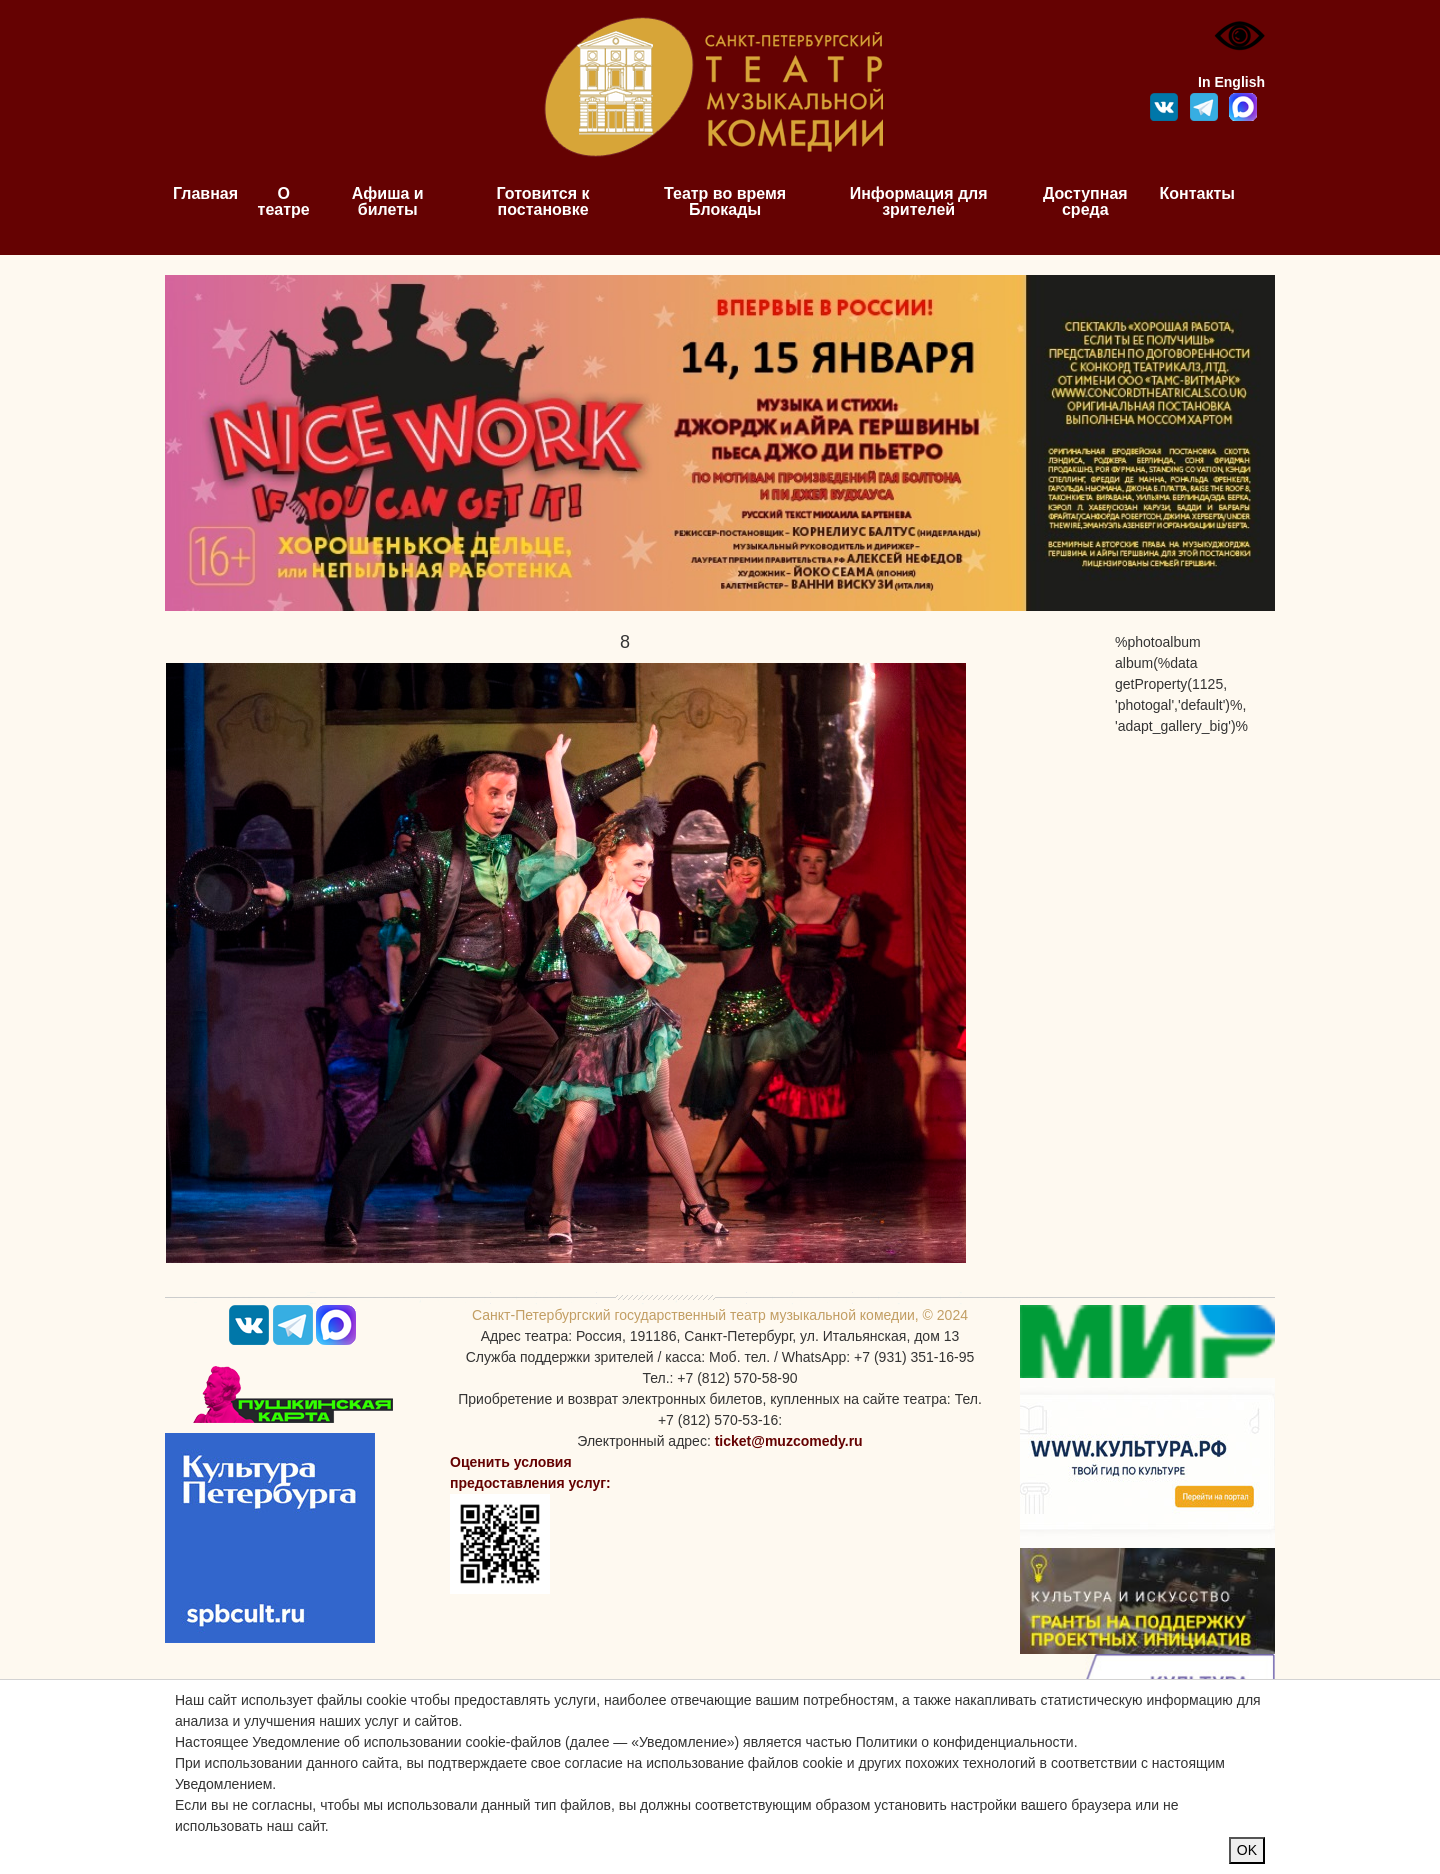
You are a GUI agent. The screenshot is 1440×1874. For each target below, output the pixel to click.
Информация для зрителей (919, 201)
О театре (284, 201)
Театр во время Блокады (725, 201)
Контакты (1197, 193)
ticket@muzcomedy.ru (789, 1441)
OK (1247, 1850)
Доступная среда (1085, 201)
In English (1231, 82)
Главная (205, 193)
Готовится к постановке (543, 201)
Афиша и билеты (388, 201)
